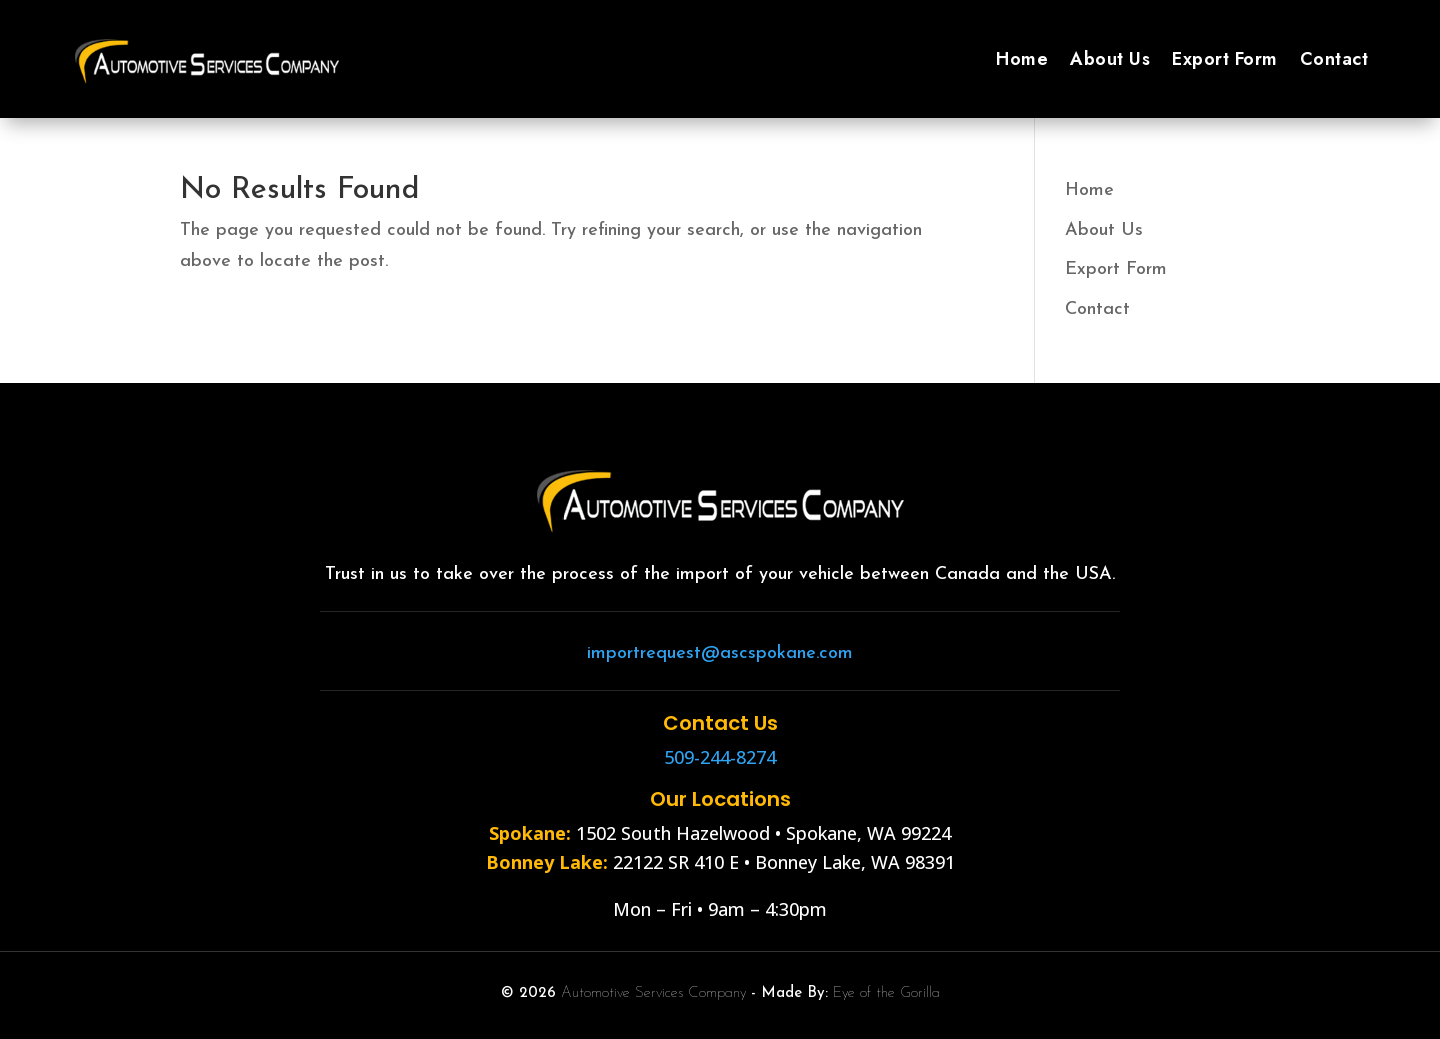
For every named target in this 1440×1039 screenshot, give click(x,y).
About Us (1110, 59)
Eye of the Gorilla (886, 993)
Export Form (1225, 59)
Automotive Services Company (653, 993)
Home (1022, 59)
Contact (1334, 59)
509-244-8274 (720, 757)
